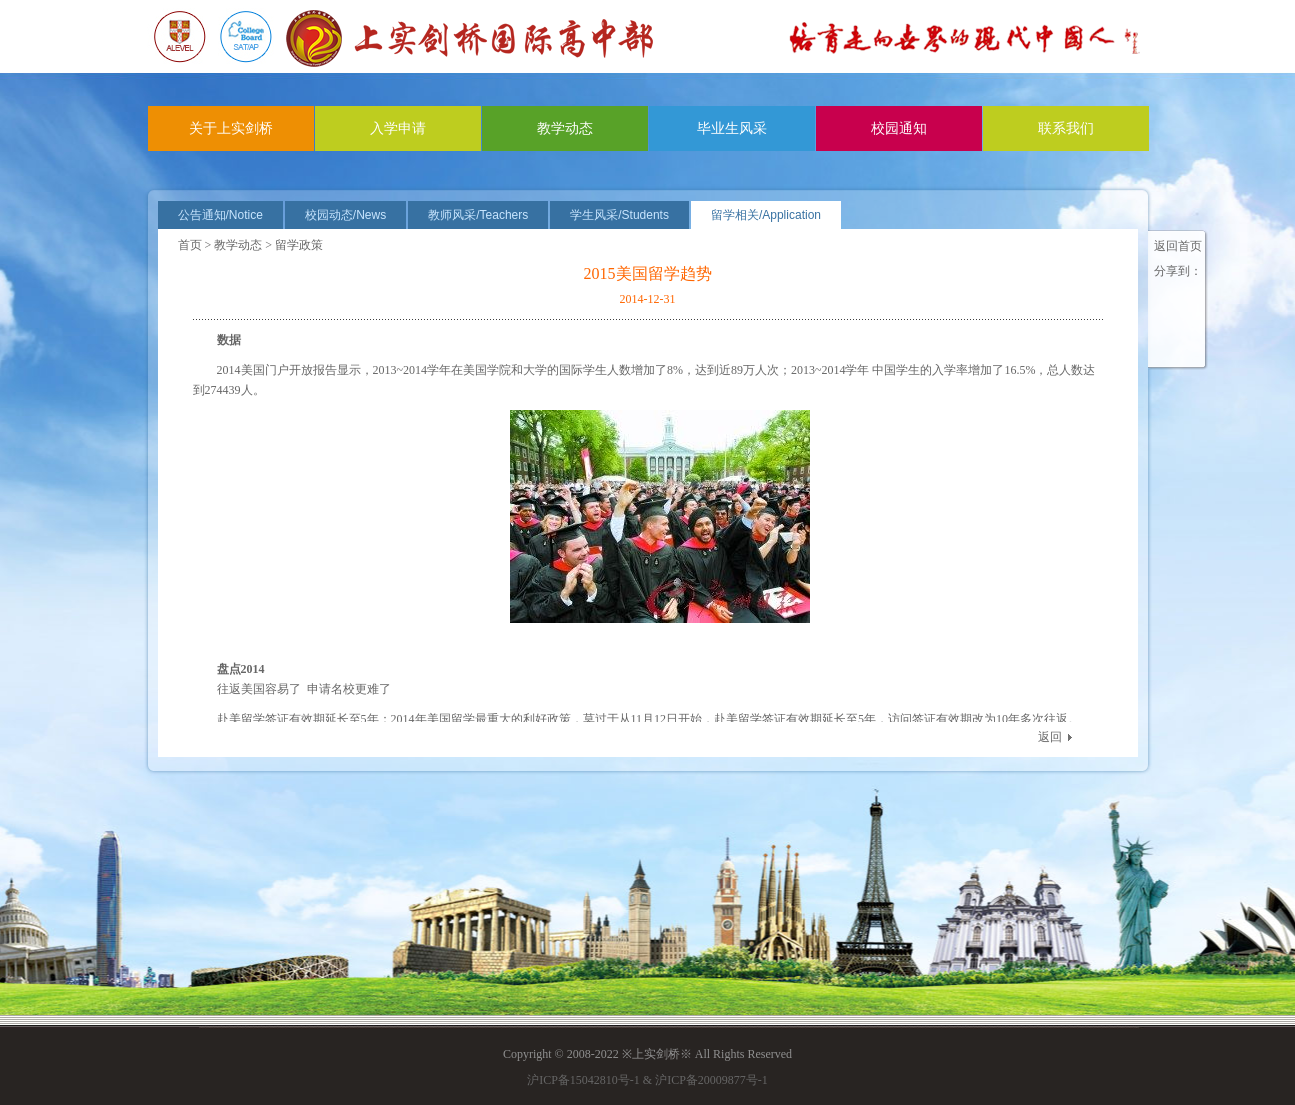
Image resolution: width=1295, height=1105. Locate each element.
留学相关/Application (766, 215)
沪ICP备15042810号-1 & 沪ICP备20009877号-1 (647, 1080)
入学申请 (398, 128)
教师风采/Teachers (478, 215)
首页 (190, 245)
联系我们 (1066, 128)
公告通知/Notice (220, 215)
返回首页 (1178, 246)
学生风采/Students (619, 215)
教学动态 (565, 128)
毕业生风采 (732, 128)
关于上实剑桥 (231, 128)
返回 (1050, 737)
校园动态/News (345, 215)
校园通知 (899, 128)
